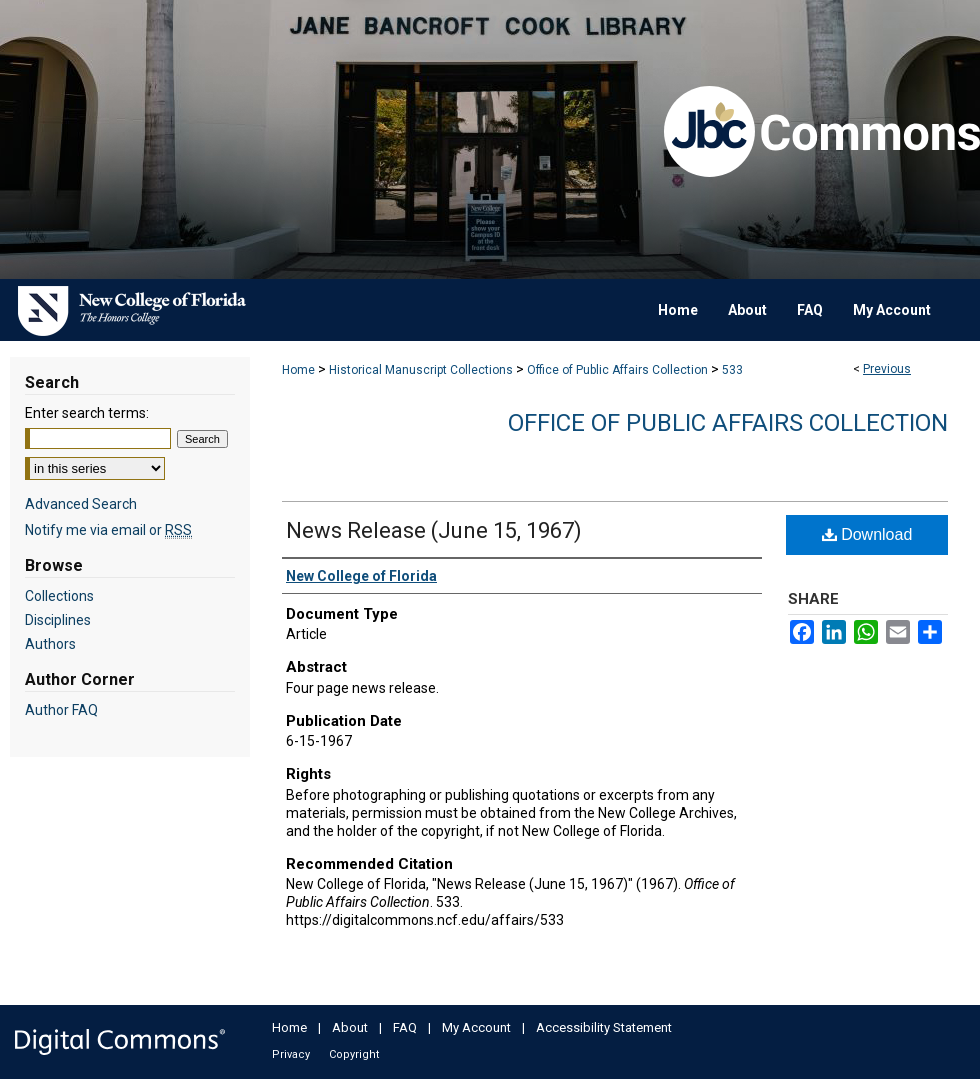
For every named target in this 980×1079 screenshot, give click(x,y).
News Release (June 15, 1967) (434, 530)
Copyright (354, 1054)
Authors (50, 644)
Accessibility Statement (604, 1027)
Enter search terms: (87, 413)
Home (298, 370)
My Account (476, 1027)
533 (732, 370)
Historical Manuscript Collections (421, 370)
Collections (59, 596)
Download (867, 534)
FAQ (405, 1027)
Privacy (291, 1054)
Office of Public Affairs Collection (617, 370)
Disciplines (58, 620)
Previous (887, 369)
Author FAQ (61, 710)
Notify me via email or (108, 530)
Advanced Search (81, 504)
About (350, 1027)
